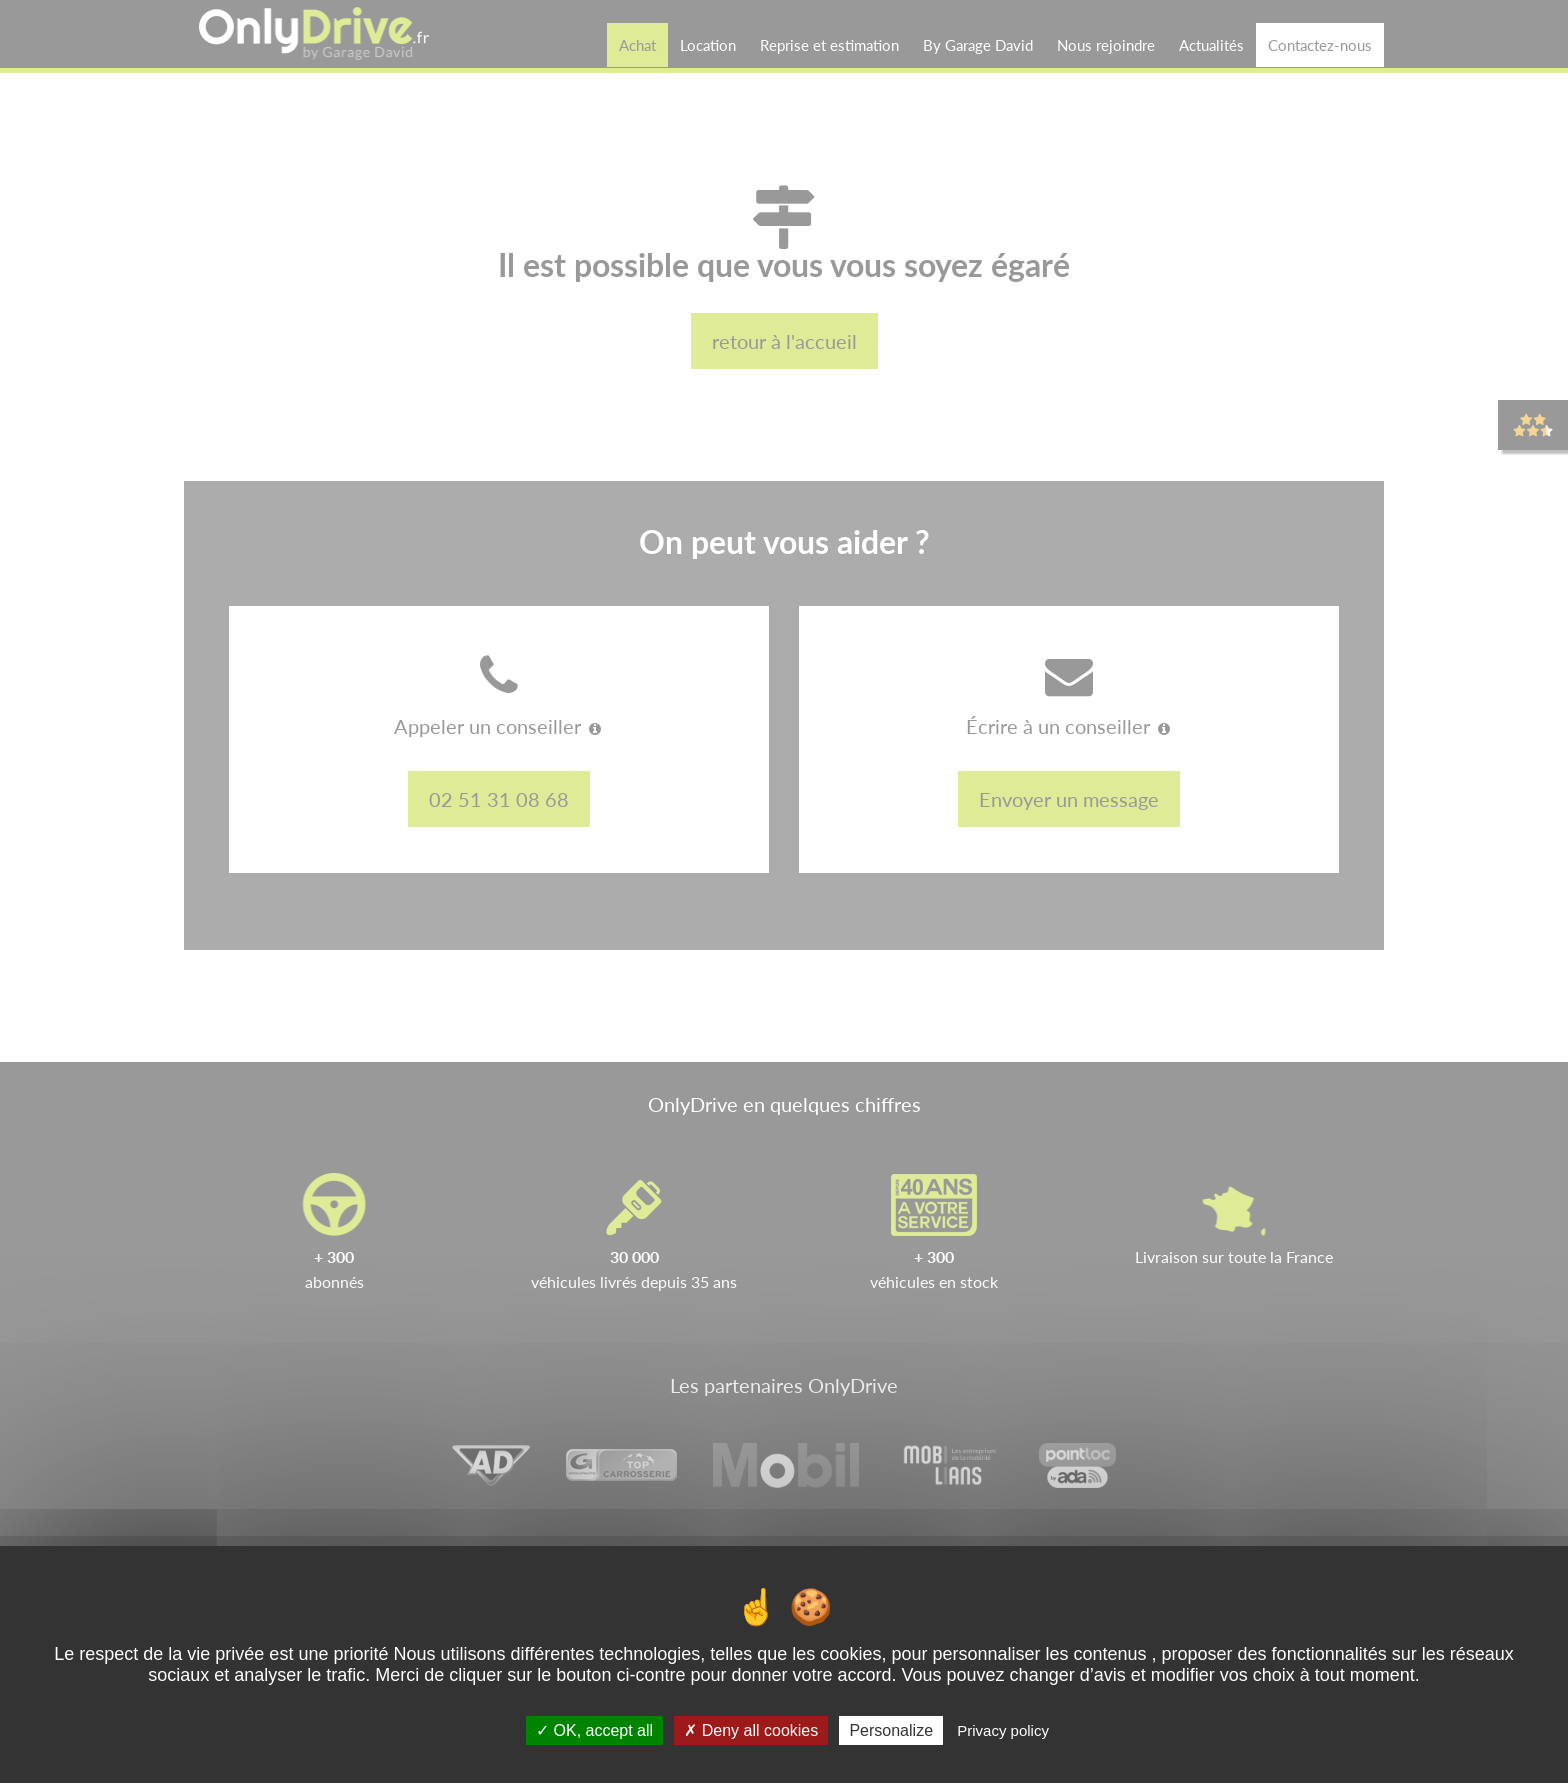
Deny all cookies (751, 1730)
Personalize (891, 1730)
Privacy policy (1003, 1730)
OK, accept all (594, 1730)
